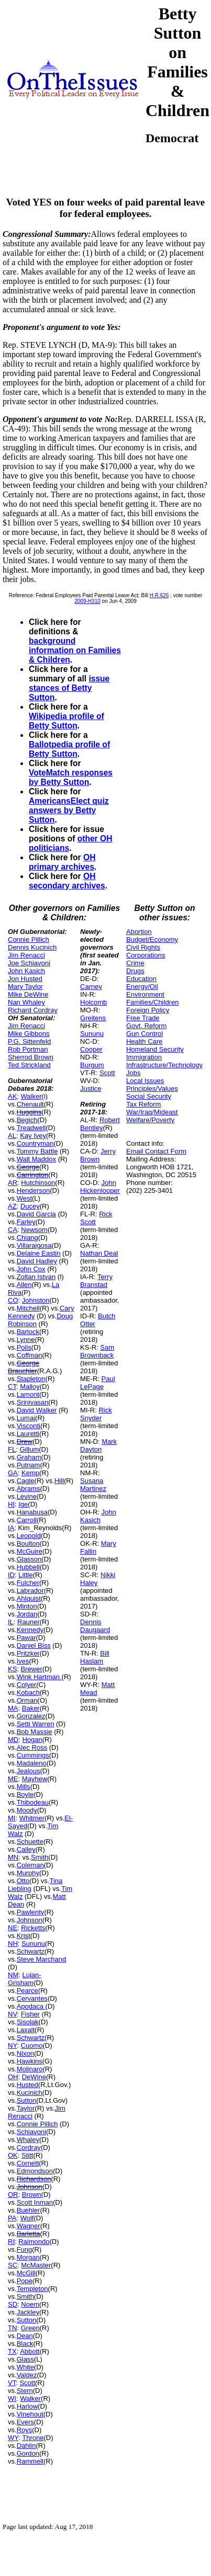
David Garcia (36, 1214)
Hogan (32, 1739)
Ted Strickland (29, 1065)
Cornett (28, 2163)
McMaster (36, 2265)
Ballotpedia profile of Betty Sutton (69, 749)
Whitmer (32, 1818)
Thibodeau (33, 1802)
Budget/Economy (152, 939)
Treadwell (31, 1128)
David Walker (37, 1410)
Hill (59, 1481)
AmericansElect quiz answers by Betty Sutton (69, 810)
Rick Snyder (96, 1414)
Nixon (25, 2053)
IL (11, 1622)
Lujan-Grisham (24, 1979)
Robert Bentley (100, 1124)
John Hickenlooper (100, 1186)
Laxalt (26, 2030)
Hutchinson (38, 1183)
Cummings (33, 1755)
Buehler (28, 2210)
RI (11, 2242)
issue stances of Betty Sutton (69, 688)
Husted (27, 2085)
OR (13, 2194)
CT (12, 1386)
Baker (31, 1708)
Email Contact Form (156, 1151)
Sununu (33, 1943)
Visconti (28, 1426)
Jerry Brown (98, 1155)
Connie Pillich (28, 939)
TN (12, 2328)
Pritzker (28, 1653)
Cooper (91, 1049)
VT (12, 2383)
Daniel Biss (34, 1645)
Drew (24, 1441)
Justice (90, 1088)
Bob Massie (34, 1732)
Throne (32, 2438)
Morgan (28, 2257)
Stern (25, 2391)
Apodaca (31, 2006)
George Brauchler (23, 1367)
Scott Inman (35, 2202)
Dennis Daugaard (95, 1626)
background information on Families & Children (75, 650)
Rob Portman (28, 1049)
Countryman (35, 1143)
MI (11, 1818)
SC (12, 2265)
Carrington (33, 1175)
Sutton (27, 2100)
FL (12, 1449)
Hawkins (29, 2061)
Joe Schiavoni (29, 963)
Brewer (31, 1669)
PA (12, 2218)
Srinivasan (33, 1402)
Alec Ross (32, 1747)
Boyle (25, 1794)
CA (12, 1230)
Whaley (28, 2140)
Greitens (93, 1018)
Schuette (30, 1841)
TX (12, 2351)
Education (141, 979)
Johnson (29, 1920)
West (24, 1198)
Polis (24, 1347)
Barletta (28, 2234)
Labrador (30, 1590)
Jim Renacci (26, 955)
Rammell (30, 2461)
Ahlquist (29, 1598)
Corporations (145, 955)
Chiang (27, 1237)
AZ (12, 1206)
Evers (25, 2422)
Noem (30, 2304)
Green (30, 2328)
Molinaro (30, 2069)
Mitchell (28, 1308)
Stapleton (31, 1379)
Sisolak (28, 2022)
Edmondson (35, 2171)
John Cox (31, 1269)
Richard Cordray (33, 1010)
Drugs (135, 971)
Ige (23, 1504)
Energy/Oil (142, 986)
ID (11, 1575)
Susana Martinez (93, 1484)
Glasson (29, 1559)
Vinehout (30, 2414)
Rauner (28, 1622)
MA (13, 1708)
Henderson (33, 1190)
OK (13, 2155)
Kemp (30, 1473)
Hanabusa (32, 1512)
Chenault (30, 1104)
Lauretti (28, 1434)
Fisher (30, 2014)
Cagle (26, 1481)
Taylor (26, 2108)
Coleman (30, 1865)
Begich (27, 1120)
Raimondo (33, 2242)
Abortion (138, 932)
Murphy (28, 1873)
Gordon (28, 2453)
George (28, 1167)
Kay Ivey (33, 1135)
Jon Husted (25, 979)
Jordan (27, 1614)
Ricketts (33, 1928)
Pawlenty (31, 1912)
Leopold (29, 1536)
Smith (39, 1857)
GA (13, 1473)
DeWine (34, 2077)
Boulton (28, 1543)
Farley (26, 1222)
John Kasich (26, 971)
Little (25, 1575)
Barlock (28, 1332)
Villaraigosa (34, 1245)
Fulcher (28, 1583)
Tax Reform (143, 1104)
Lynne (26, 1339)
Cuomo (32, 2045)
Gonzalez (31, 1716)
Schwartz (31, 1951)
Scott (27, 2383)
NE (12, 1928)
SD (12, 2304)
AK (12, 1096)
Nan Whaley (26, 1002)
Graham (29, 1457)
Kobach (28, 1692)
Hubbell (28, 1567)
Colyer (27, 1685)
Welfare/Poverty (150, 1120)
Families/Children (152, 1002)
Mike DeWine (28, 994)
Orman (27, 1700)
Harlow (27, 2406)
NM (13, 1975)
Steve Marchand (41, 1959)
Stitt (27, 2155)
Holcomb (93, 1002)
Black (25, 2343)
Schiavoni (31, 2132)
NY (12, 2045)
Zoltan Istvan (36, 1277)
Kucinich (29, 2092)
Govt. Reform (146, 1026)
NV (12, 2014)
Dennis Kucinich (32, 947)
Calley (26, 1849)
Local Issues (145, 1081)
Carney (91, 986)
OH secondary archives (67, 881)
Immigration (144, 1057)
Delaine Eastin (39, 1253)
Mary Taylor (25, 986)
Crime (135, 963)
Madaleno (32, 1763)
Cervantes (32, 1998)
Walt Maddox (36, 1159)
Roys (24, 2430)
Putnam (28, 1465)
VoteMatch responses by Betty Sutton (71, 777)
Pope (24, 2281)
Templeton (32, 2289)
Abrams (28, 1488)
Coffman (29, 1355)
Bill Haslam (94, 1657)
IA (11, 1528)
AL (12, 1135)
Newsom (34, 1230)
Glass (25, 2359)
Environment (145, 994)
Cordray (29, 2147)
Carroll (27, 1520)
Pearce (27, 1990)
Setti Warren (35, 1724)
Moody (27, 1810)
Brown (31, 2194)
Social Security (148, 1096)
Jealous (28, 1771)
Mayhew (34, 1779)
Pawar (26, 1638)
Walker (31, 1096)
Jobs (133, 1073)
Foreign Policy (147, 1010)
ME (13, 1779)
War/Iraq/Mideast (152, 1112)
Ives (23, 1661)
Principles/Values (152, 1088)
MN (13, 1857)
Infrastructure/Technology (164, 1065)
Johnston (36, 1300)
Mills (23, 1787)
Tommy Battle (37, 1151)
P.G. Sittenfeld (29, 1041)
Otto (23, 1881)
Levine (27, 1496)
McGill (26, 2273)
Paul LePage (97, 1382)
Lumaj (26, 1418)
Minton (27, 1606)
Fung (24, 2249)
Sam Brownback (97, 1351)
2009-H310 (87, 601)
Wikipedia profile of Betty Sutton (66, 721)
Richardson (34, 2179)
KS (12, 1669)
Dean (25, 2336)
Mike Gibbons (28, 1034)
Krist (23, 1936)
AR (12, 1183)
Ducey (30, 1206)
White (25, 2367)
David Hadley (37, 1261)
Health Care (144, 1041)
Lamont (28, 1394)
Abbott (30, 2351)
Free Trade (143, 1018)
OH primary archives (62, 862)
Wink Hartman (39, 1677)
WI (12, 2398)
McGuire (29, 1551)
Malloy (30, 1386)
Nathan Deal (99, 1253)
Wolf (27, 2218)
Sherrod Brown (30, 1057)
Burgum (92, 1065)
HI (11, 1504)
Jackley (28, 2312)
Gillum (29, 1449)
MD (13, 1739)
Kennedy (30, 1630)
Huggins (29, 1112)
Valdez (27, 2375)
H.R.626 (159, 595)
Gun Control (144, 1034)
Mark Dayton (98, 1445)
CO (13, 1300)
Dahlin (26, 2445)
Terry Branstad (96, 1281)
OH (13, 2077)
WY (13, 2438)
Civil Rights (143, 947)
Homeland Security (155, 1049)
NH (13, 1943)
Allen (24, 1285)
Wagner (28, 2226)
